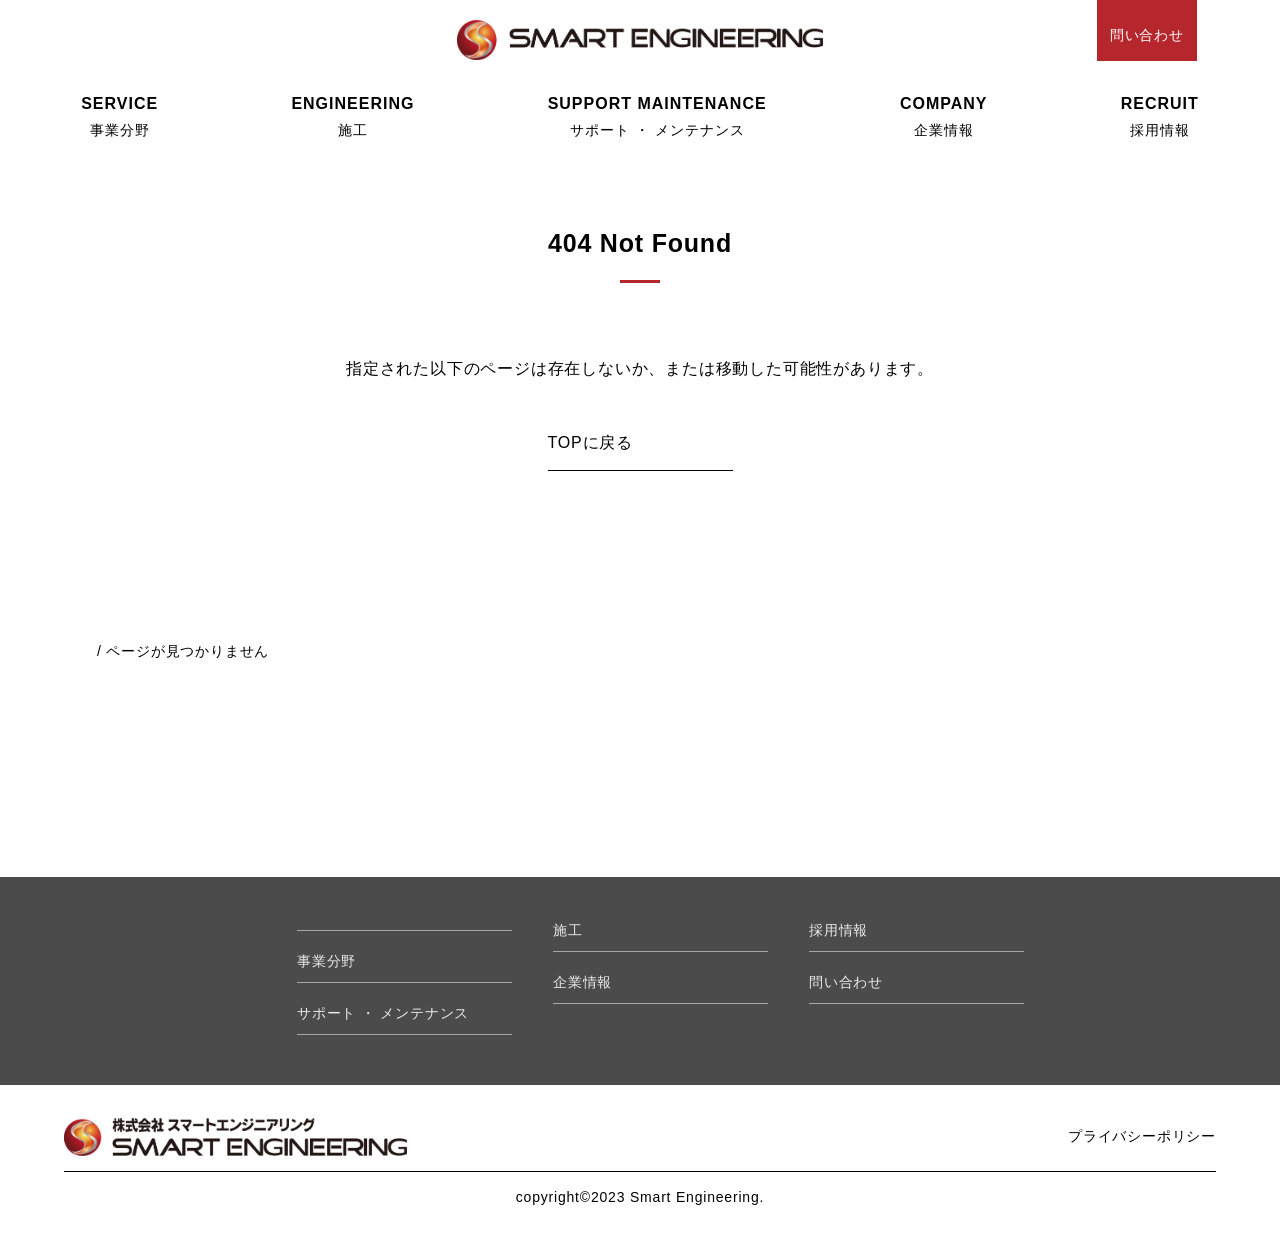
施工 (352, 116)
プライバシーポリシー (1142, 1136)
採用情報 (1160, 116)
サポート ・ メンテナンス (657, 116)
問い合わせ (1147, 35)
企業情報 (944, 116)
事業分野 (119, 116)
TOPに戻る (590, 442)
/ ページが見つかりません (183, 651)
